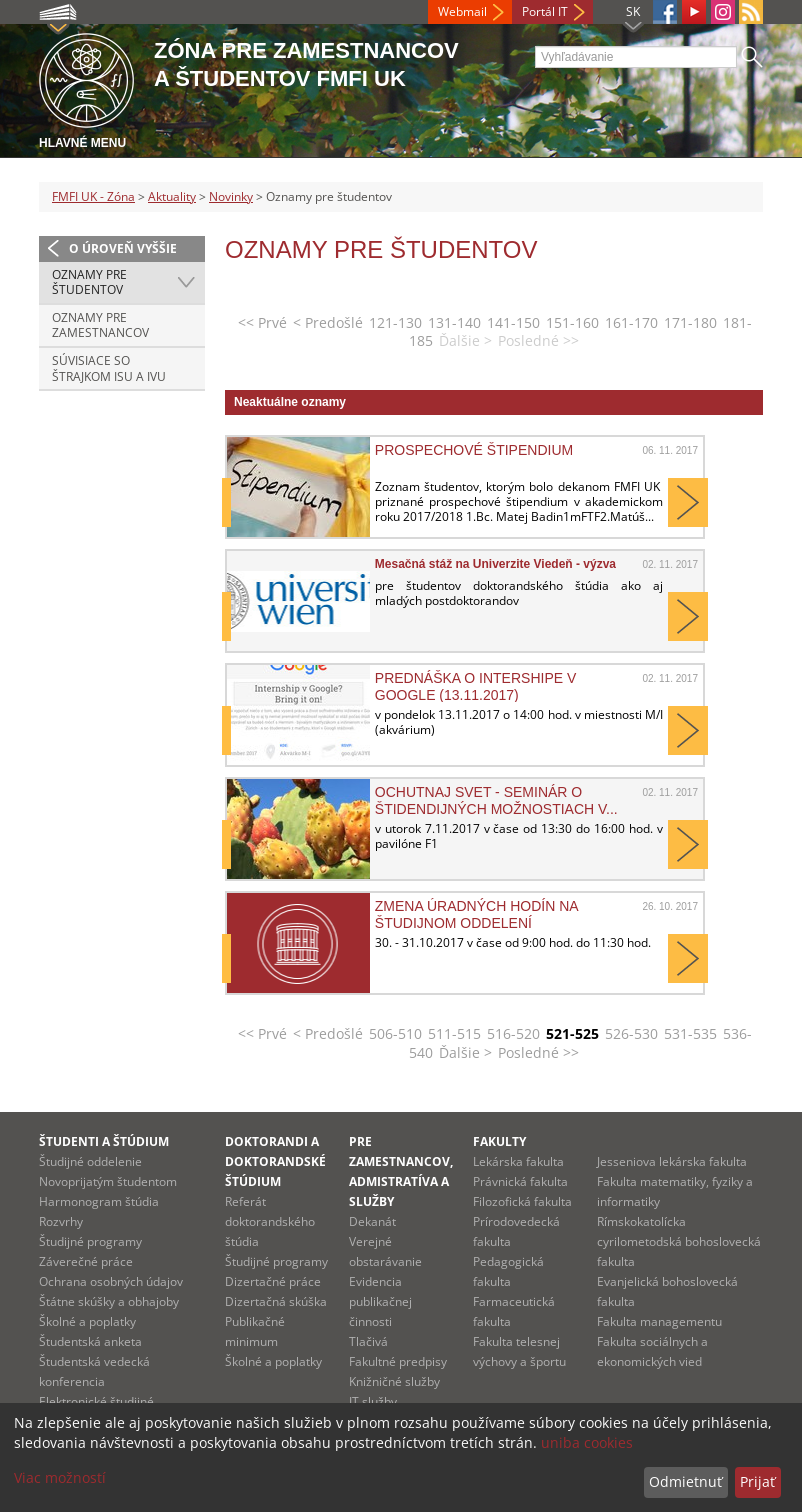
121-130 (395, 322)
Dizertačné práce (273, 1281)
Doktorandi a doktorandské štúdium (275, 1161)
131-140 (454, 322)
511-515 (454, 1033)
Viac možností (60, 1477)
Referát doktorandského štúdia (270, 1221)
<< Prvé (262, 322)
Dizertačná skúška (276, 1301)
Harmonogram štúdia (99, 1201)
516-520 (513, 1033)
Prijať (757, 1481)
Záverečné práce (86, 1261)
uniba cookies (587, 1442)
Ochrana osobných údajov (111, 1281)
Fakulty (499, 1141)
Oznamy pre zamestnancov (100, 325)
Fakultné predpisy (398, 1361)
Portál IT (545, 11)
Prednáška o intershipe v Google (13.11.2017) (476, 686)
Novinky (231, 196)
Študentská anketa (90, 1341)
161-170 (631, 322)
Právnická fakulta (520, 1181)
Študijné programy (90, 1241)
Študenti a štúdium (104, 1141)
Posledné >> (538, 1052)
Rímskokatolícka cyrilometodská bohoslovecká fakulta (679, 1241)
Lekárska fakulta (518, 1161)
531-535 (690, 1033)
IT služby (373, 1401)
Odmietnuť (685, 1481)
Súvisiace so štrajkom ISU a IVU (109, 368)
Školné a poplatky (87, 1321)
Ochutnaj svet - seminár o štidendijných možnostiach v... (496, 800)
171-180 (690, 322)
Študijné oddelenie (90, 1161)
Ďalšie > (465, 1052)
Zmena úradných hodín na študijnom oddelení (476, 914)
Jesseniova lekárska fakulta (672, 1161)
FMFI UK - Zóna (93, 196)
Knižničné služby (394, 1381)
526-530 (631, 1033)
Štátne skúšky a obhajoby (109, 1301)
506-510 (395, 1033)
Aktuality (172, 196)
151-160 (572, 322)
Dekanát (372, 1221)
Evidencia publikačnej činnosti (380, 1301)
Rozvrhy (61, 1221)
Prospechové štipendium (474, 450)
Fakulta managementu (659, 1321)
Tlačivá (368, 1341)
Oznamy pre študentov (89, 282)
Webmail (462, 11)
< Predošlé (328, 322)
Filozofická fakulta (522, 1201)
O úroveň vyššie (123, 248)
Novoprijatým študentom (108, 1181)
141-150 (513, 322)
